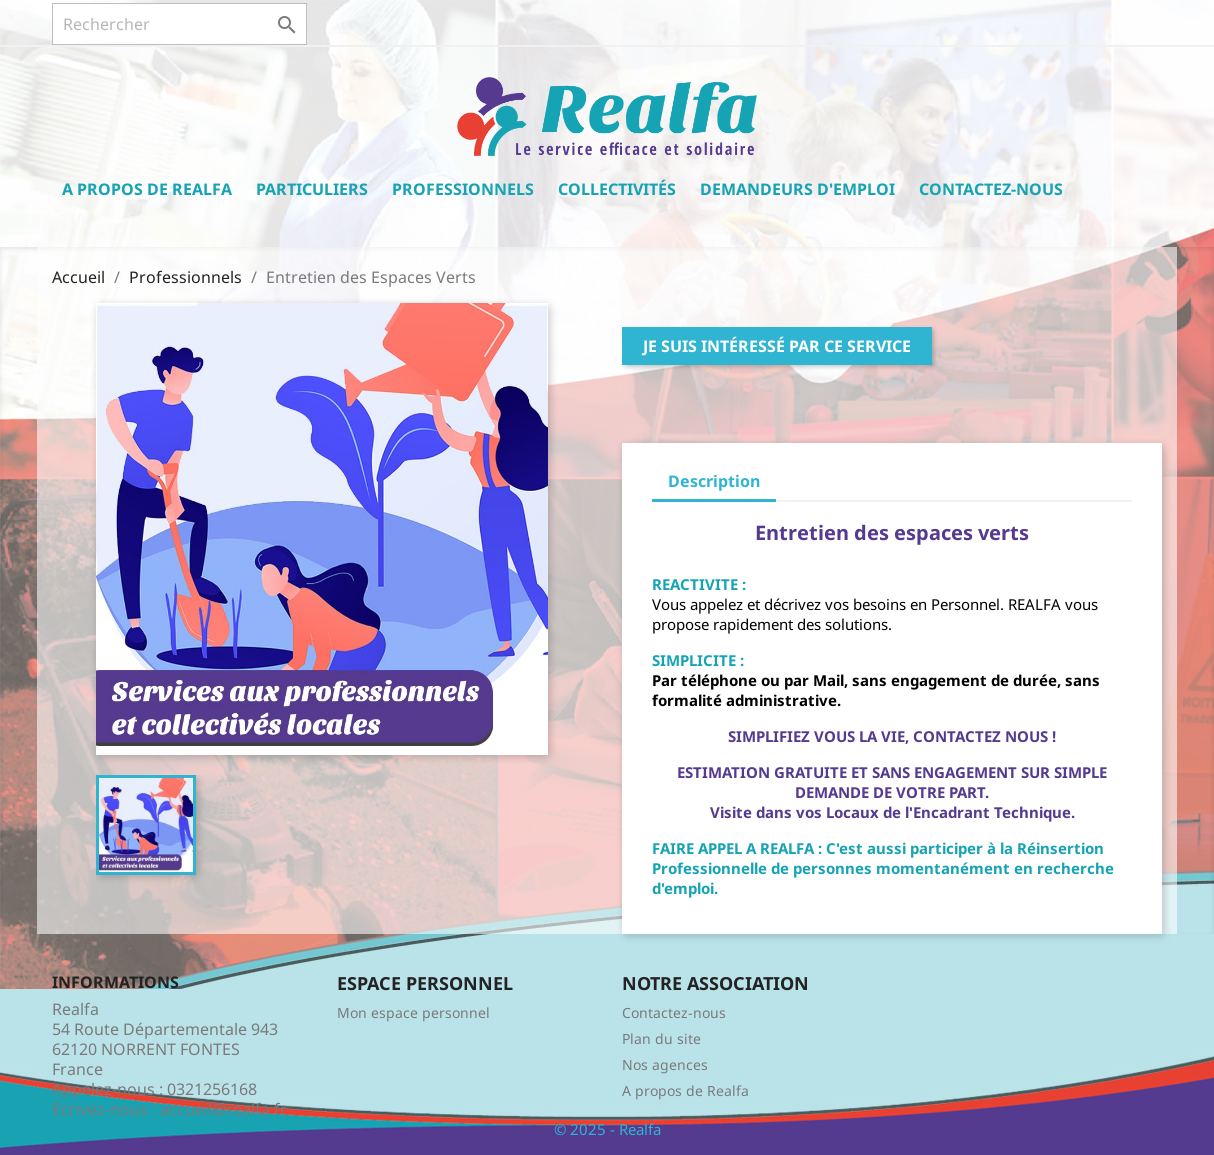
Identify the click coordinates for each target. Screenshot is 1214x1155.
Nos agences (665, 1064)
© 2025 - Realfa (607, 1129)
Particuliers (312, 189)
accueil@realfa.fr (223, 1109)
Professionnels (463, 189)
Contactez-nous (991, 189)
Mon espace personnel (413, 1012)
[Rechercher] (179, 24)
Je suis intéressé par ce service (777, 346)
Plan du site (661, 1038)
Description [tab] (714, 481)
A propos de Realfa (147, 189)
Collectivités (617, 189)
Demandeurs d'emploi (797, 189)
